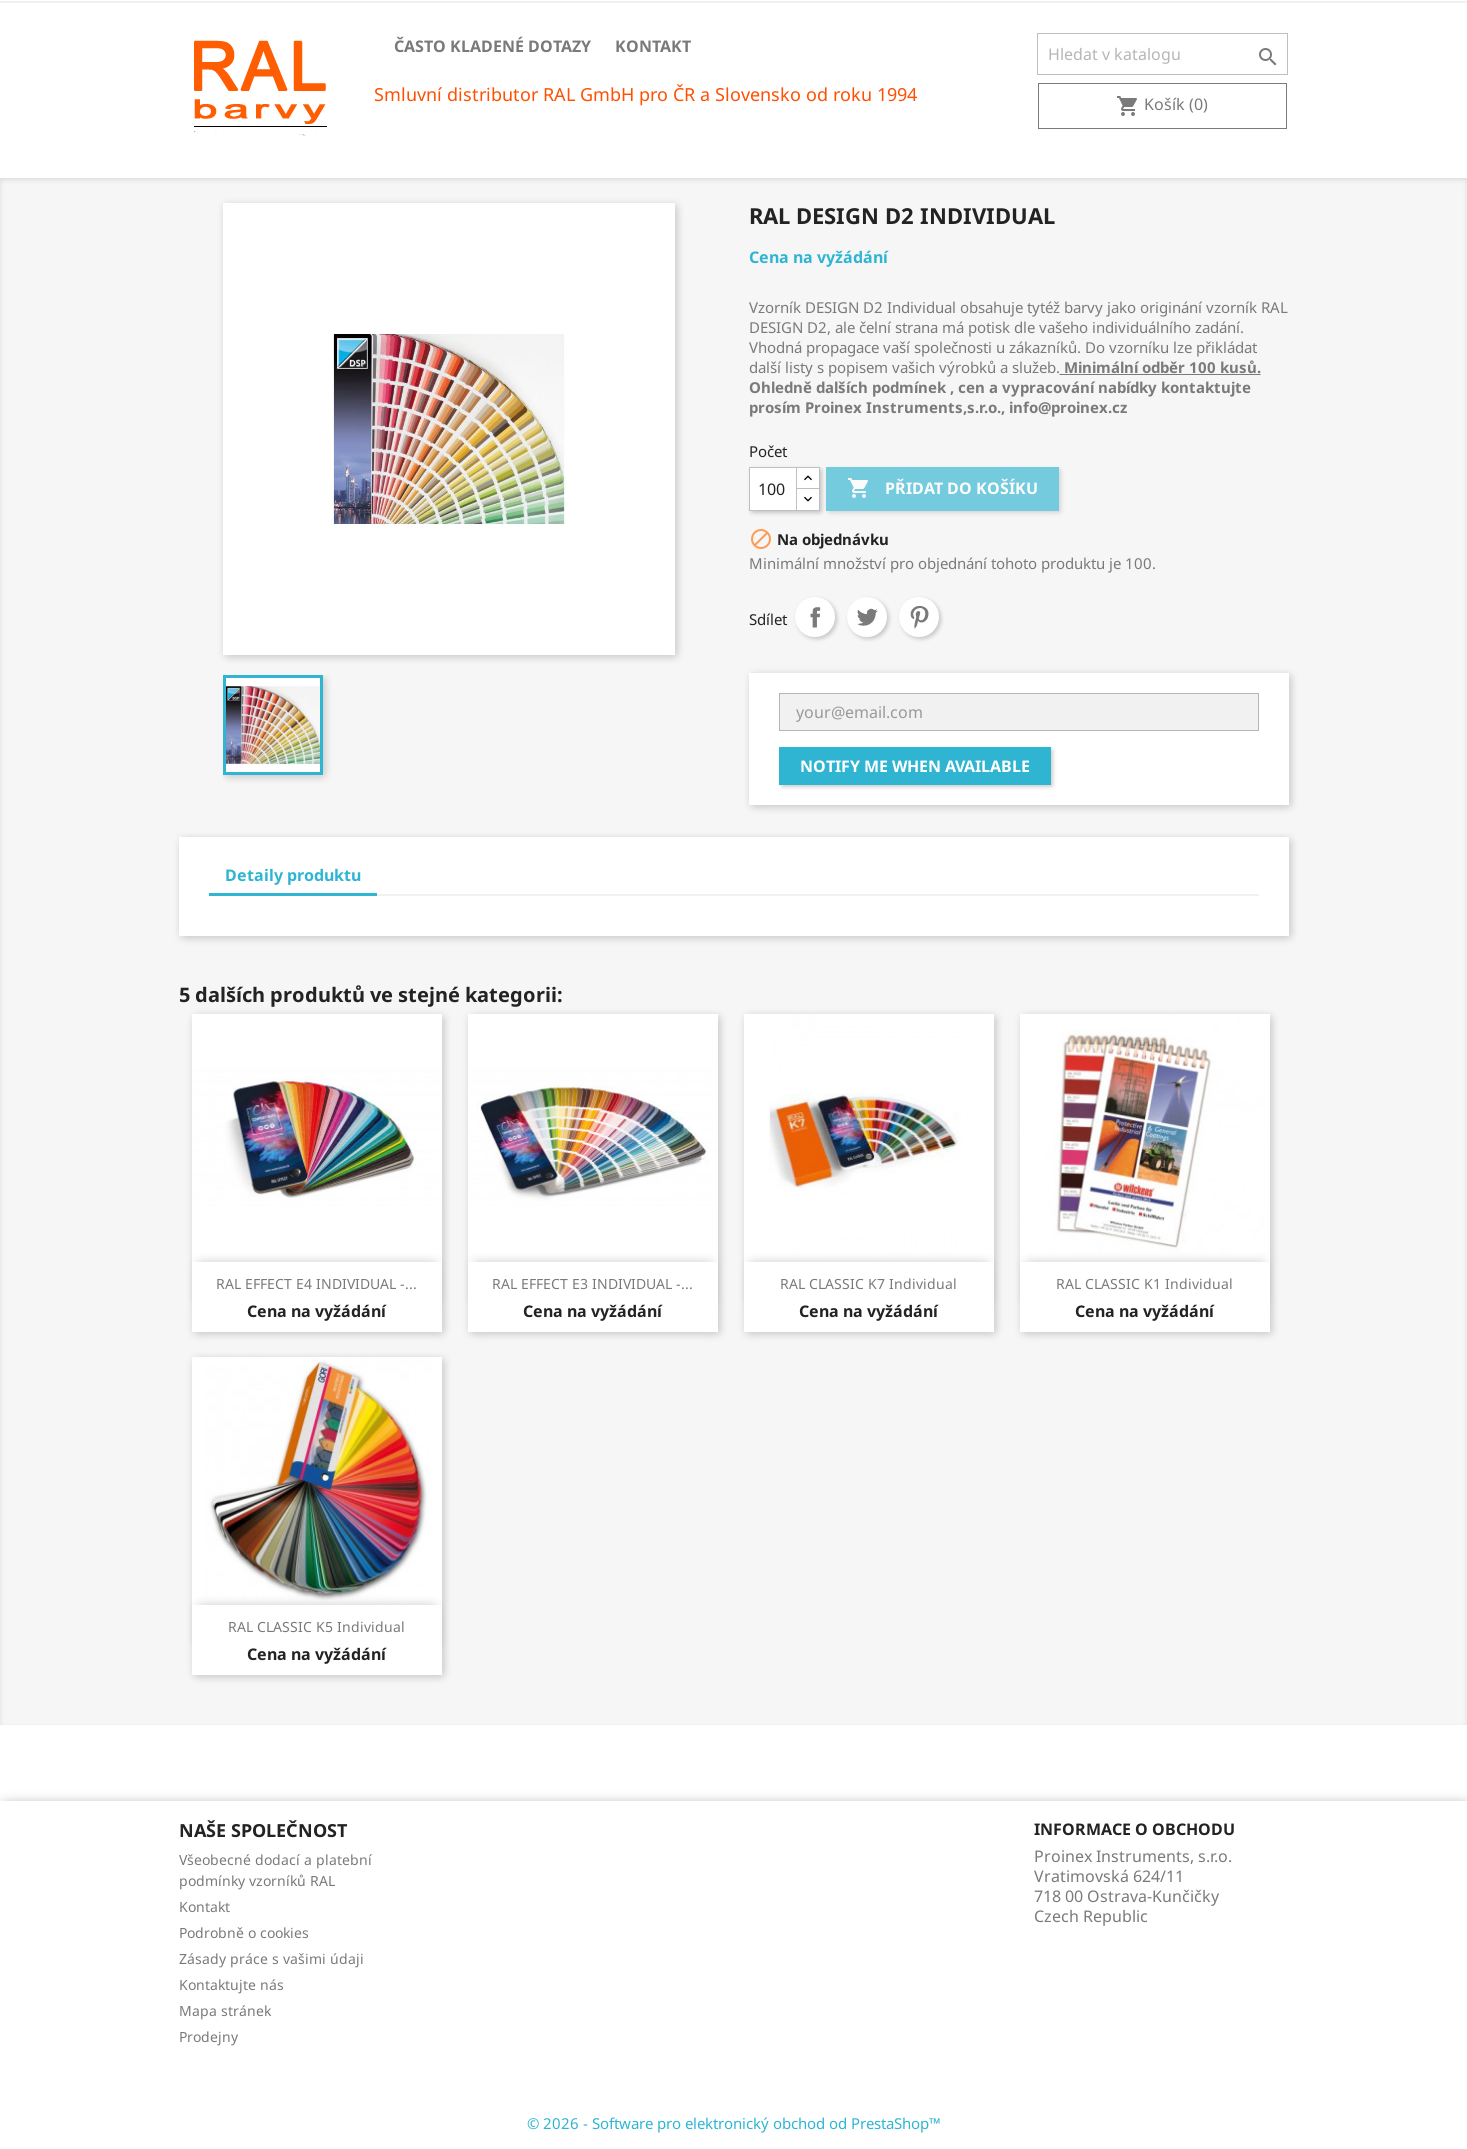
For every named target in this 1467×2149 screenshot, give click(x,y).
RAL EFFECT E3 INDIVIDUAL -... (592, 1283)
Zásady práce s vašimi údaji (271, 1958)
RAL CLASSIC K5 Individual (316, 1626)
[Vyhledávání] (1162, 54)
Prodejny (208, 2036)
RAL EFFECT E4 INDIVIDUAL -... (316, 1283)
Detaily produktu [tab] (293, 875)
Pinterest (919, 617)
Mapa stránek (225, 2010)
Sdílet (815, 617)
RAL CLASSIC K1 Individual (1144, 1283)
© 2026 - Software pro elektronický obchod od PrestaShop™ (734, 2123)
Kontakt (653, 46)
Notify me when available (915, 766)
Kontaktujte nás (231, 1984)
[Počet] (773, 489)
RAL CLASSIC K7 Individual (868, 1283)
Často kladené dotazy (492, 46)
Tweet (867, 617)
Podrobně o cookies (244, 1932)
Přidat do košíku (942, 489)
